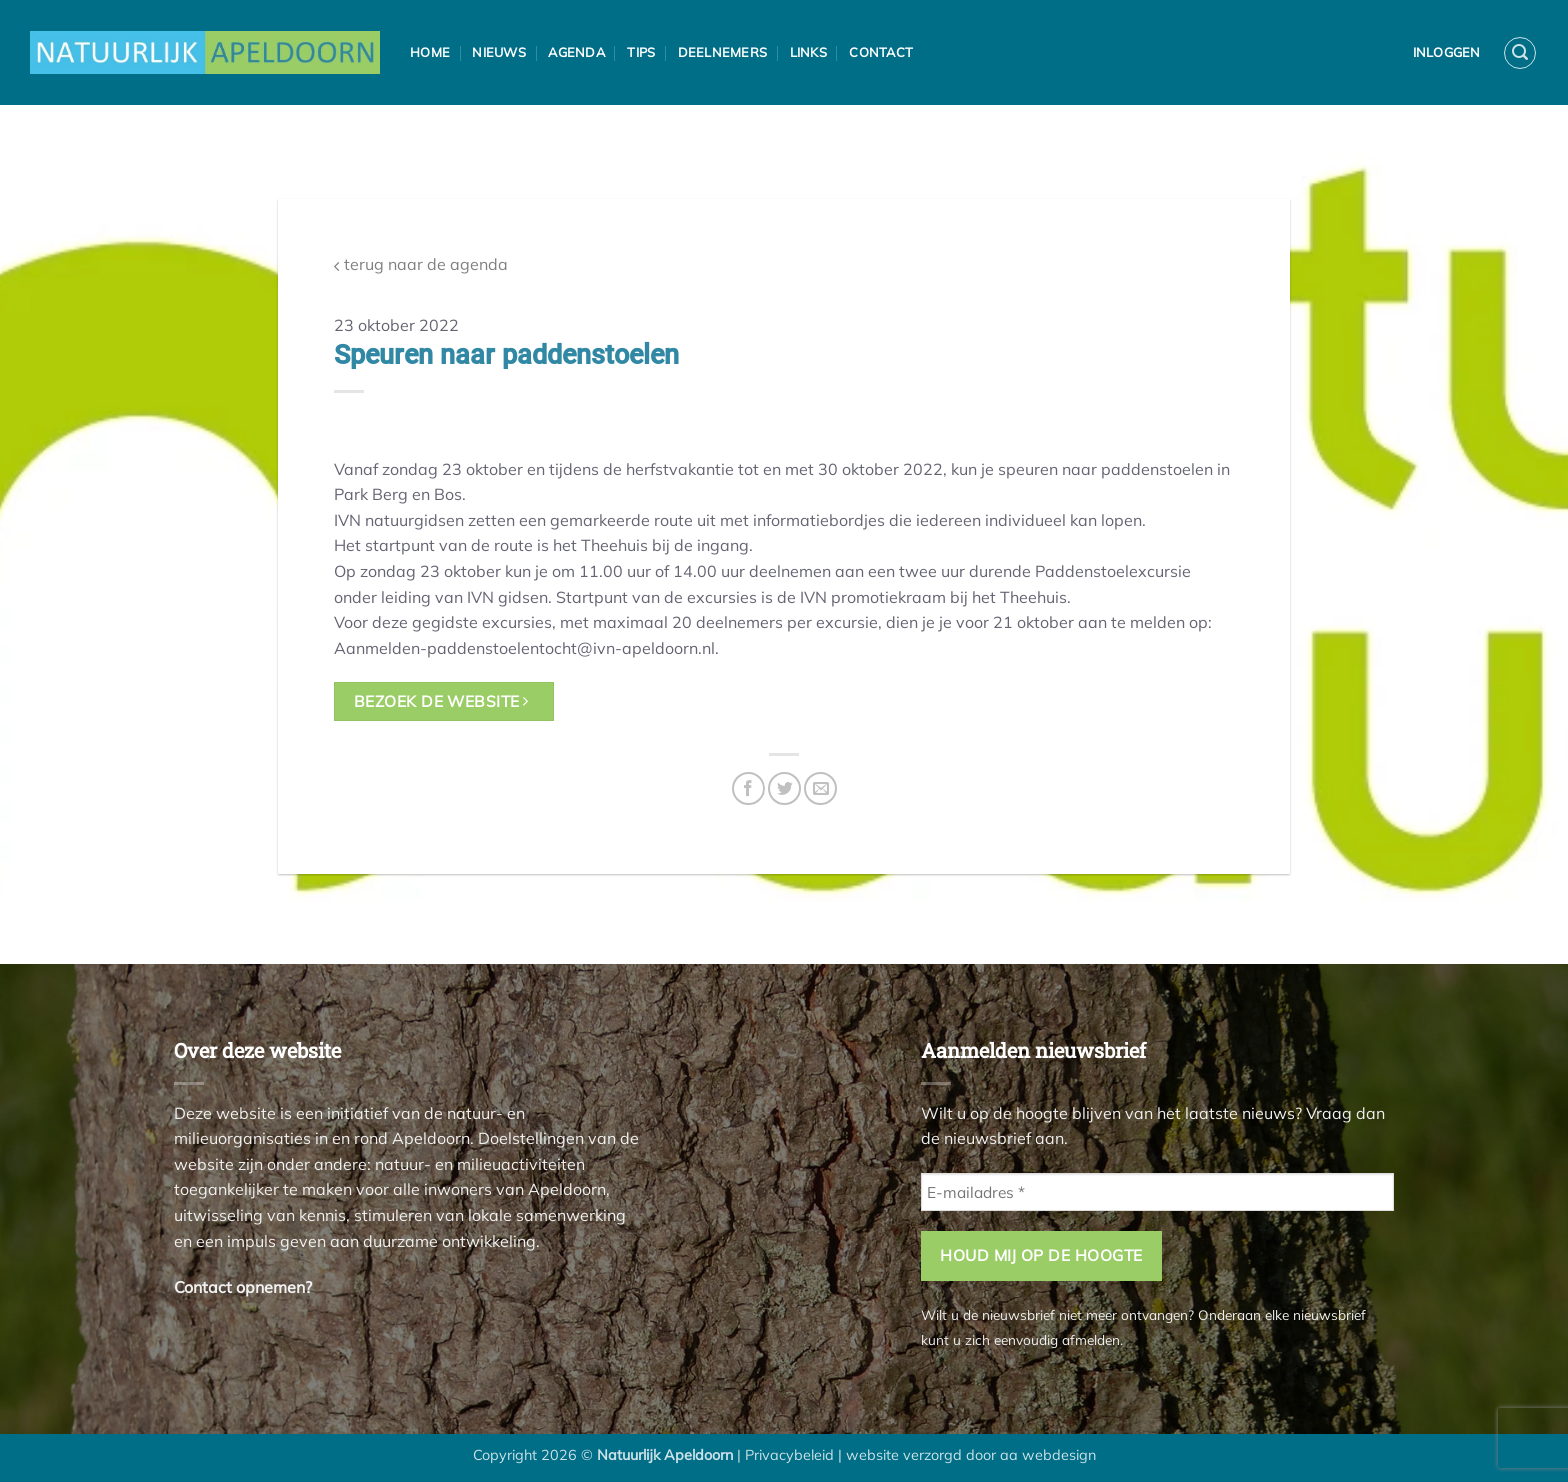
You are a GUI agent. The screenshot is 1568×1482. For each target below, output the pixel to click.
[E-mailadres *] (1157, 1192)
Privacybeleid (789, 1455)
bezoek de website (441, 701)
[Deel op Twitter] (784, 788)
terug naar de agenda (421, 264)
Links (808, 52)
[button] (1520, 53)
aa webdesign (1048, 1455)
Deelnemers (723, 52)
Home (430, 52)
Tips (641, 52)
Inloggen (1447, 52)
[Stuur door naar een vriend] (820, 788)
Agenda (576, 52)
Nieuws (499, 52)
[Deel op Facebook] (748, 788)
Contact (881, 52)
